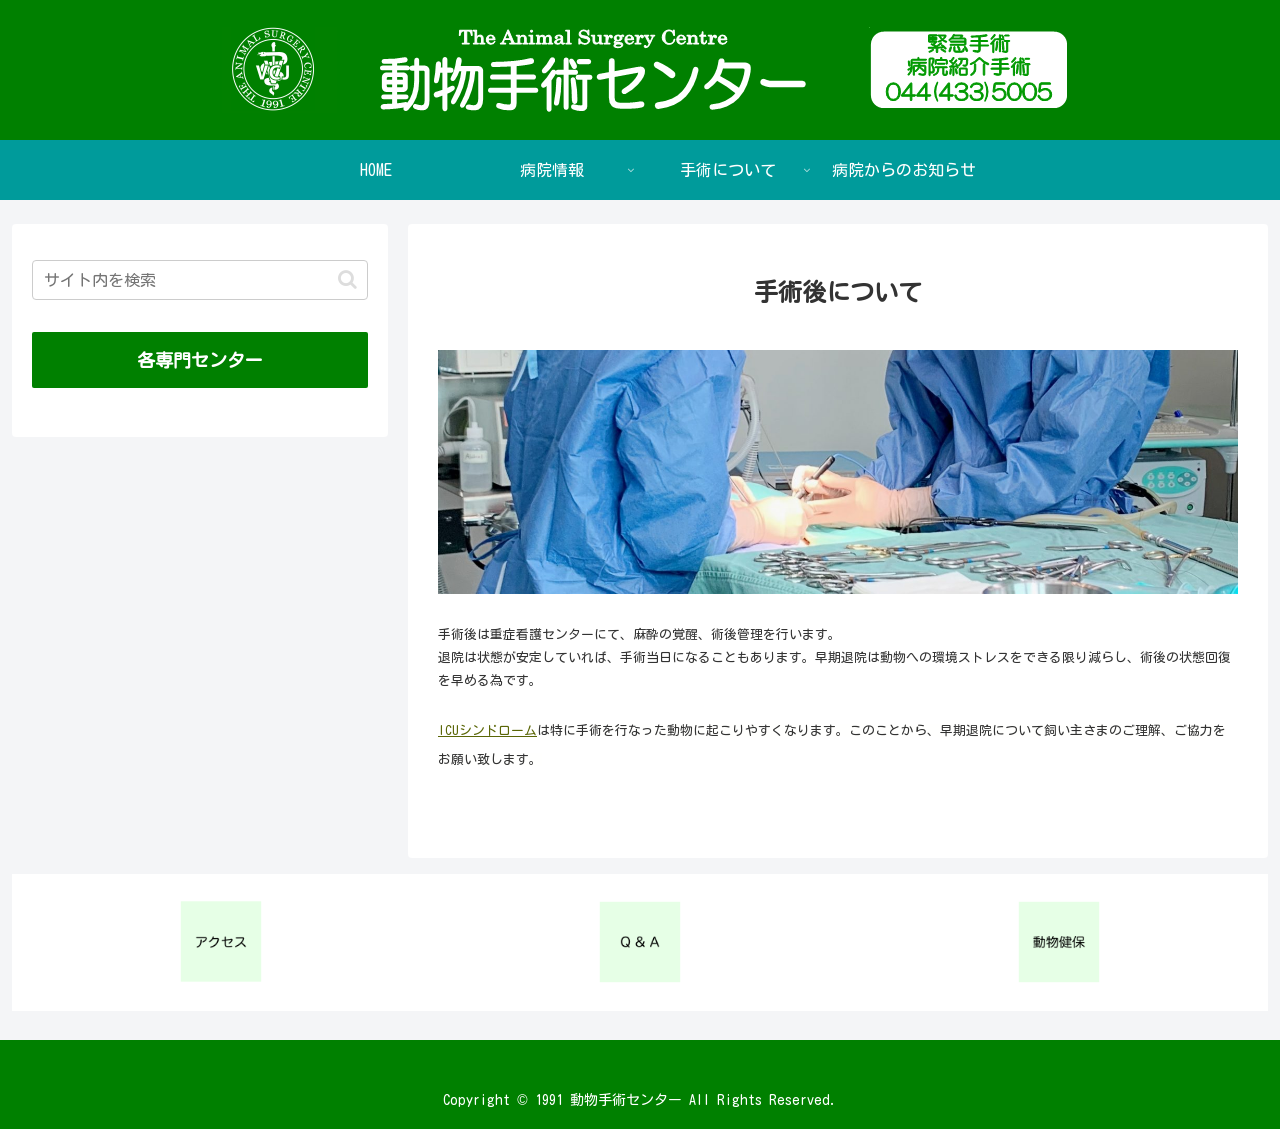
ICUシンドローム (487, 730)
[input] (200, 280)
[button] (347, 279)
